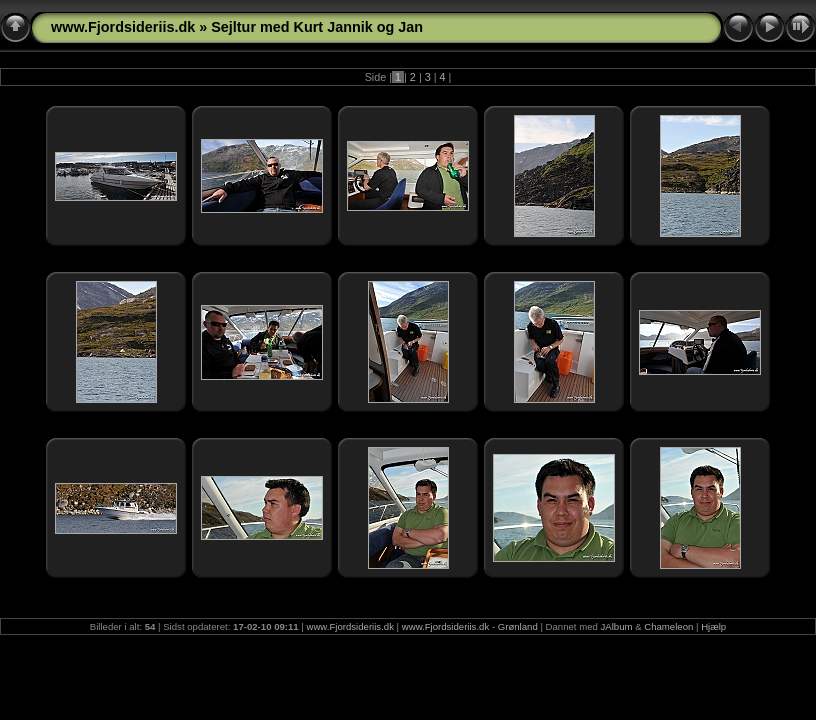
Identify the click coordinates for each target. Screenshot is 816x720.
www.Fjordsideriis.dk (123, 27)
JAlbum (617, 626)
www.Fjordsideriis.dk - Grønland (470, 626)
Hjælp (713, 626)
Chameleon (668, 626)
